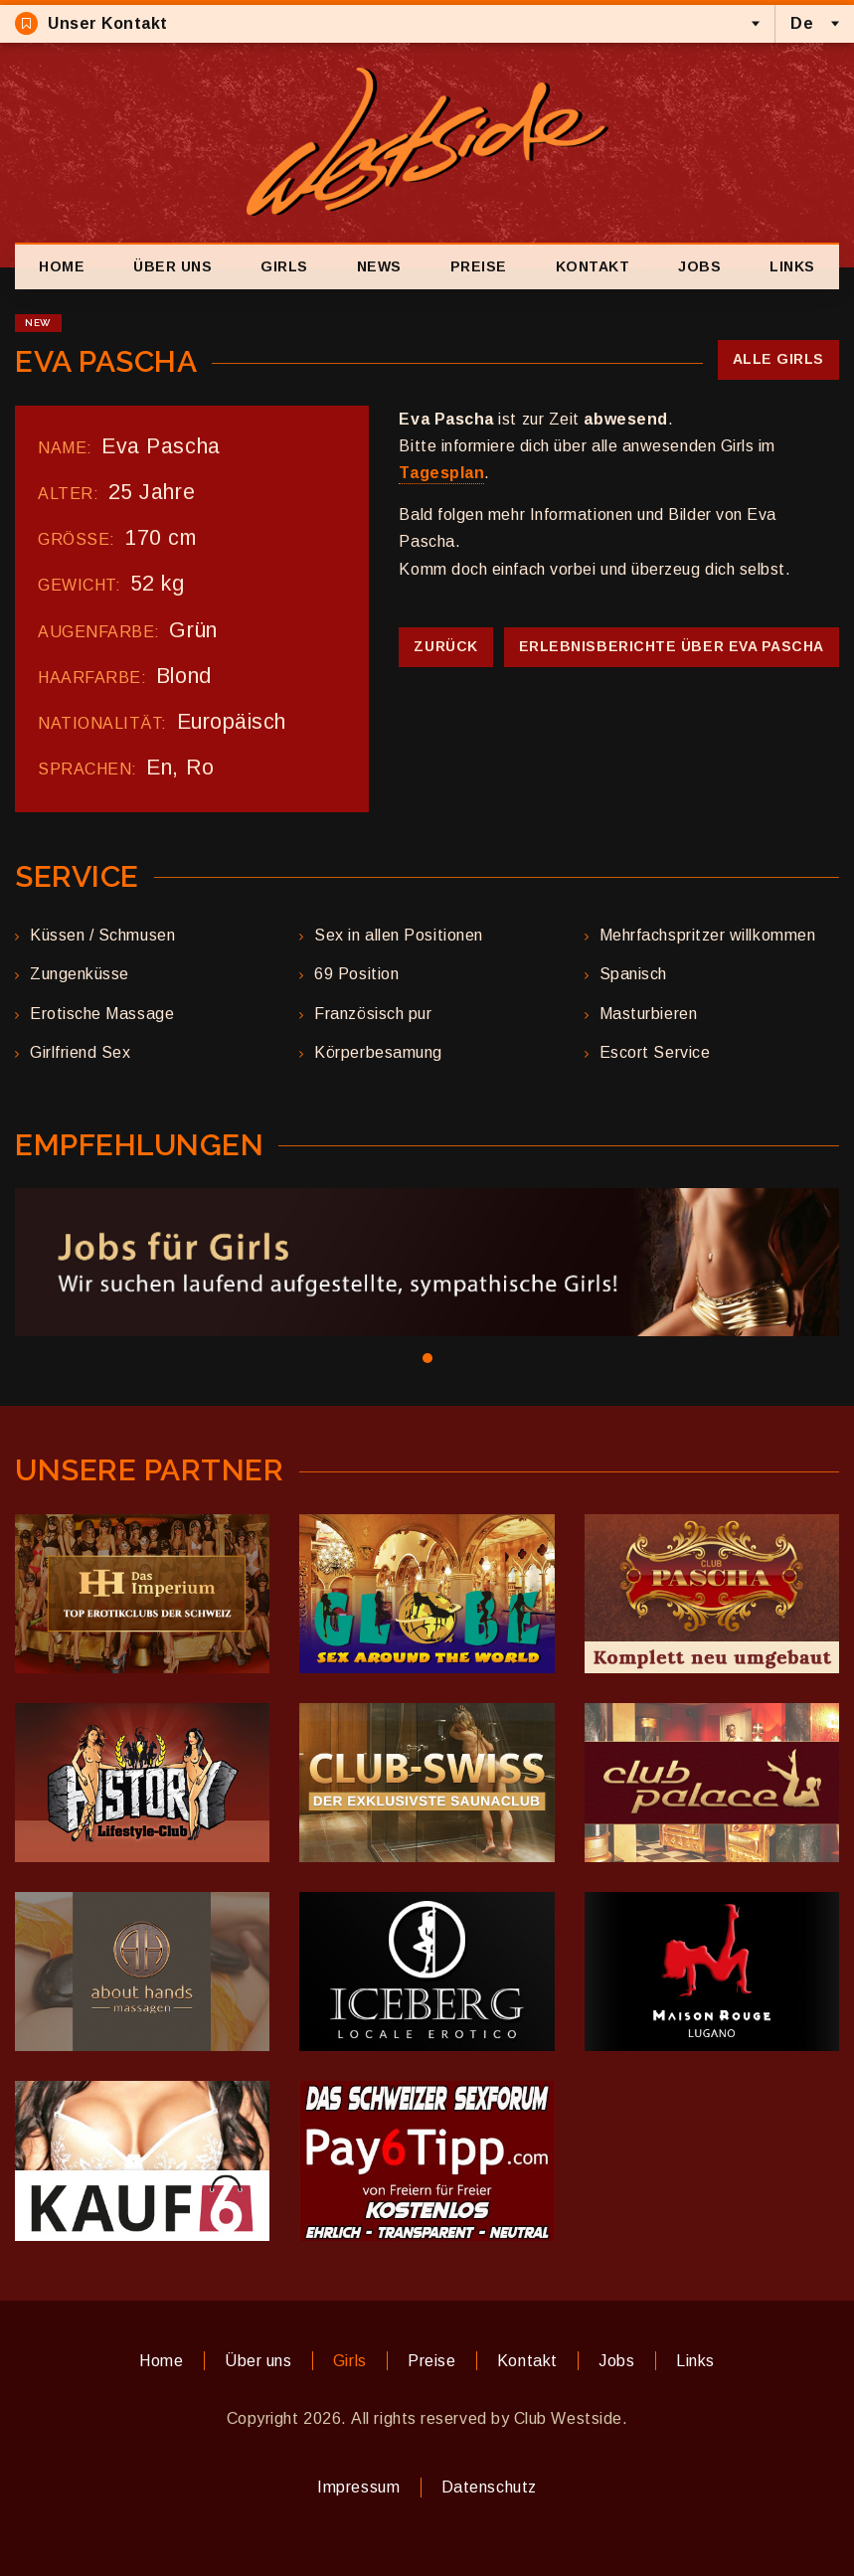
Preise (478, 266)
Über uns (172, 266)
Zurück (445, 646)
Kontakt (593, 266)
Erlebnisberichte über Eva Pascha (671, 646)
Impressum (358, 2487)
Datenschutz (489, 2487)
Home (62, 266)
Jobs (699, 266)
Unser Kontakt (91, 23)
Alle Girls (778, 359)
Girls (284, 266)
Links (792, 266)
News (379, 266)
